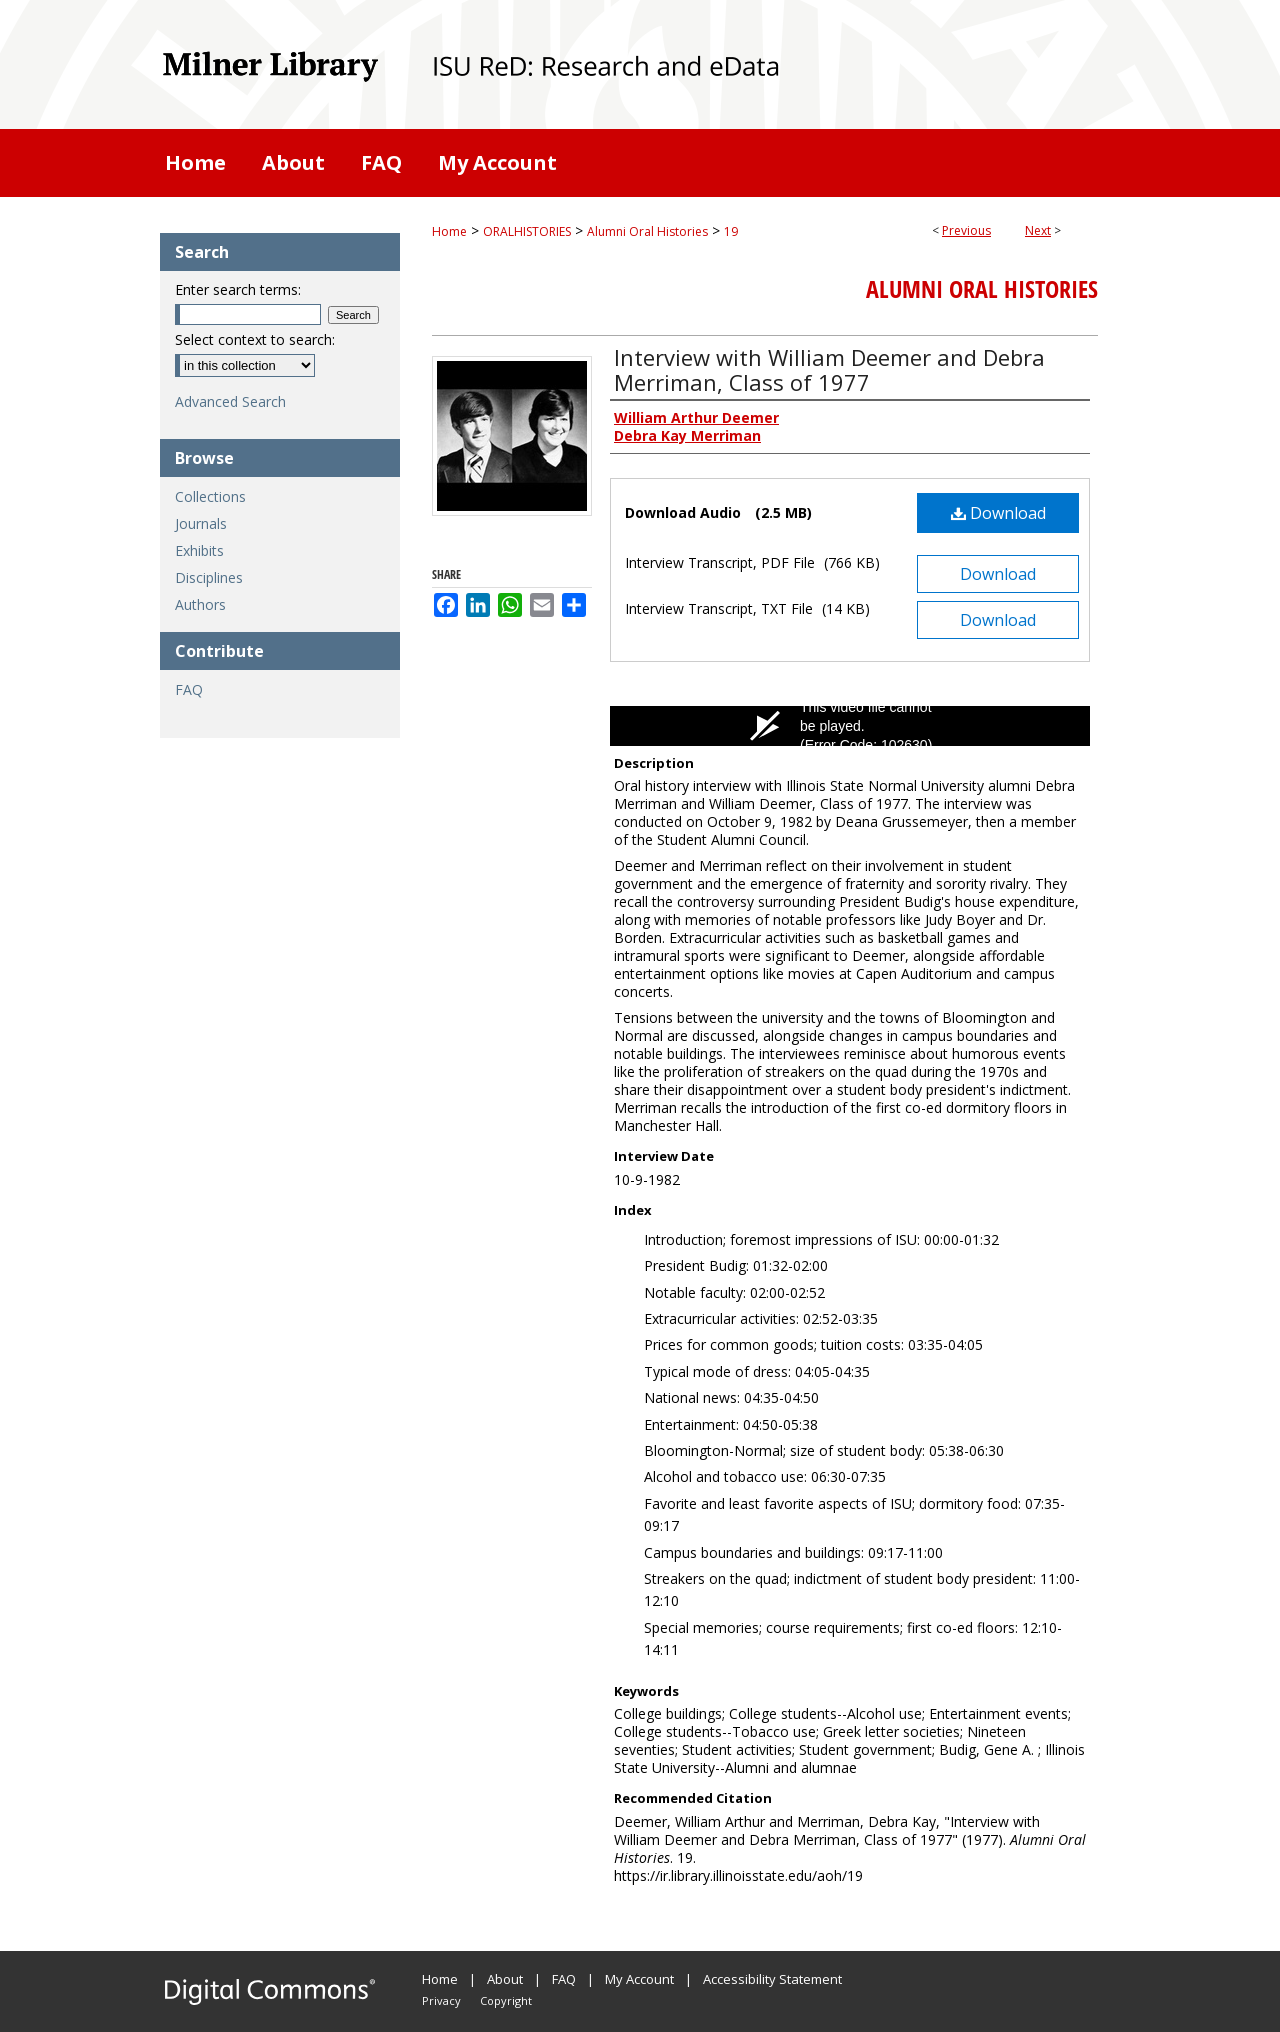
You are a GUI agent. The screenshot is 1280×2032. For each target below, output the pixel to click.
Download (998, 513)
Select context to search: (255, 339)
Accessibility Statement (772, 1979)
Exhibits (199, 550)
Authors (200, 604)
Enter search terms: (238, 289)
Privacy (441, 2000)
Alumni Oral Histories (647, 231)
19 (731, 231)
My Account (639, 1979)
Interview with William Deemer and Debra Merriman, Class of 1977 (829, 369)
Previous (966, 230)
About (505, 1979)
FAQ (189, 689)
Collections (210, 496)
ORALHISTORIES (527, 231)
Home (449, 231)
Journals (201, 523)
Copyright (506, 2000)
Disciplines (209, 577)
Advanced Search (230, 401)
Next (1038, 230)
